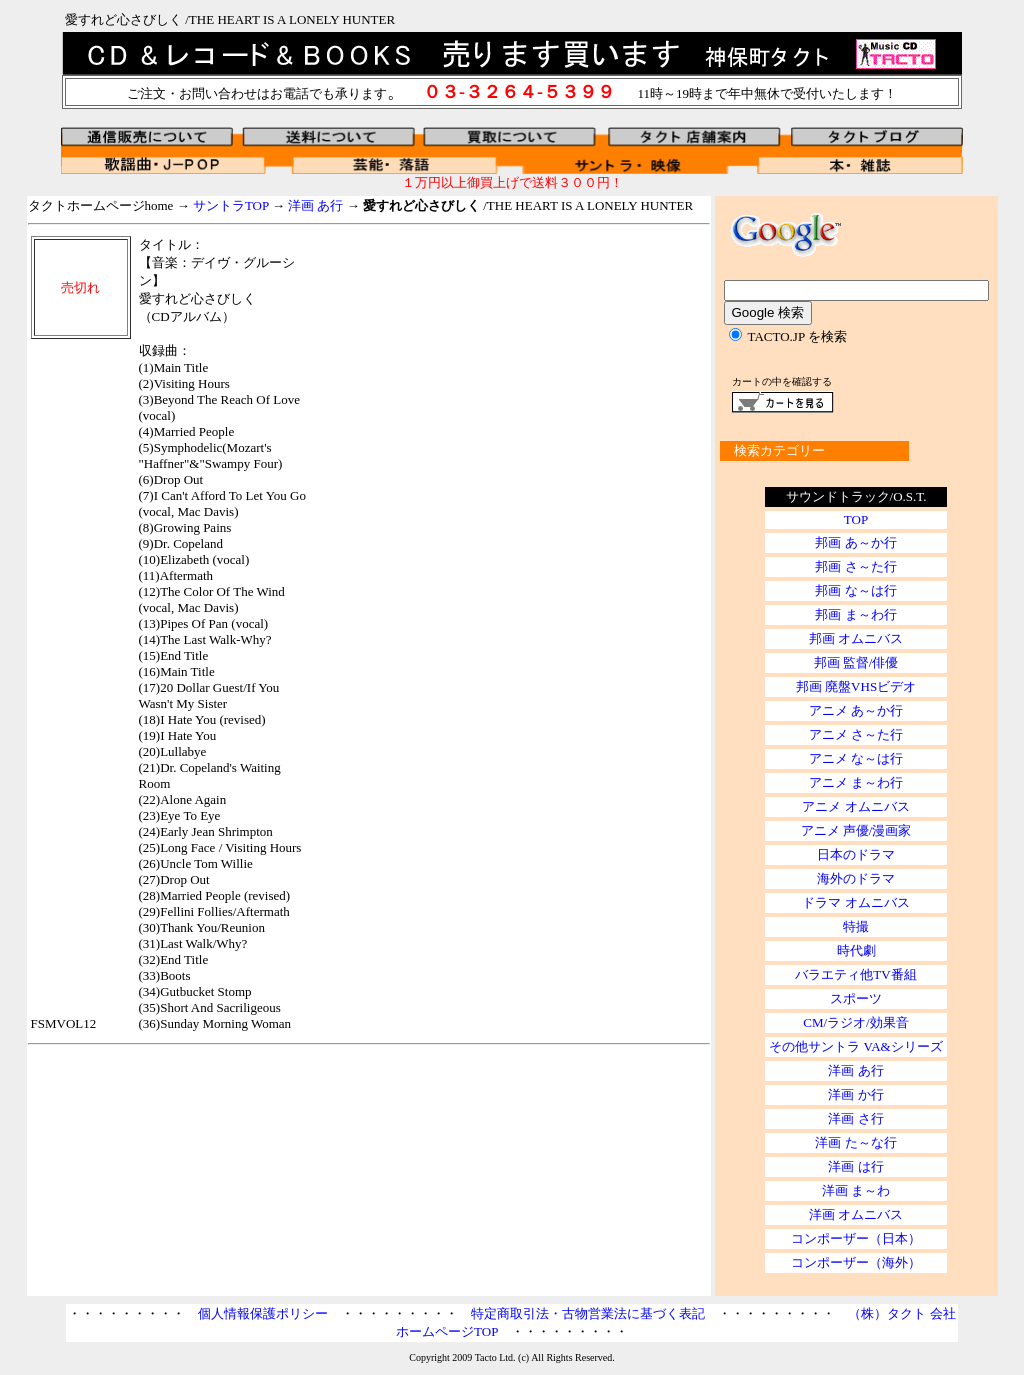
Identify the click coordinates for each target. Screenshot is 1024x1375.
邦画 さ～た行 (855, 566)
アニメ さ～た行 (856, 734)
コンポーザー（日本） (856, 1238)
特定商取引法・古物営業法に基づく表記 (588, 1313)
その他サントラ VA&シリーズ (855, 1046)
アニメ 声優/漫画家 (856, 830)
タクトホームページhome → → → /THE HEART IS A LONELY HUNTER (361, 205)
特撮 (856, 926)
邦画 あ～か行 (855, 542)
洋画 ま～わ (856, 1190)
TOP (856, 519)
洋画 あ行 (315, 205)
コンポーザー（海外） (856, 1262)
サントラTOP (231, 205)
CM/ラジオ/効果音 (855, 1022)
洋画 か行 (855, 1094)
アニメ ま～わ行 (856, 782)
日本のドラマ (856, 854)
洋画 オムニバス (856, 1214)
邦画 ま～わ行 (855, 614)
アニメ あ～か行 (856, 710)
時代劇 (856, 950)
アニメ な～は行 (856, 758)
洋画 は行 (855, 1166)
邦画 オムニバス (856, 638)
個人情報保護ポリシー (263, 1313)
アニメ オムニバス (855, 806)
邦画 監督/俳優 (856, 662)
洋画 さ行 (855, 1118)
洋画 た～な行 (855, 1142)
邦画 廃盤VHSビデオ (856, 686)
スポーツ (856, 998)
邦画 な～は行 (855, 590)
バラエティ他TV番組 (855, 974)
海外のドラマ (856, 878)
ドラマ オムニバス (855, 902)
